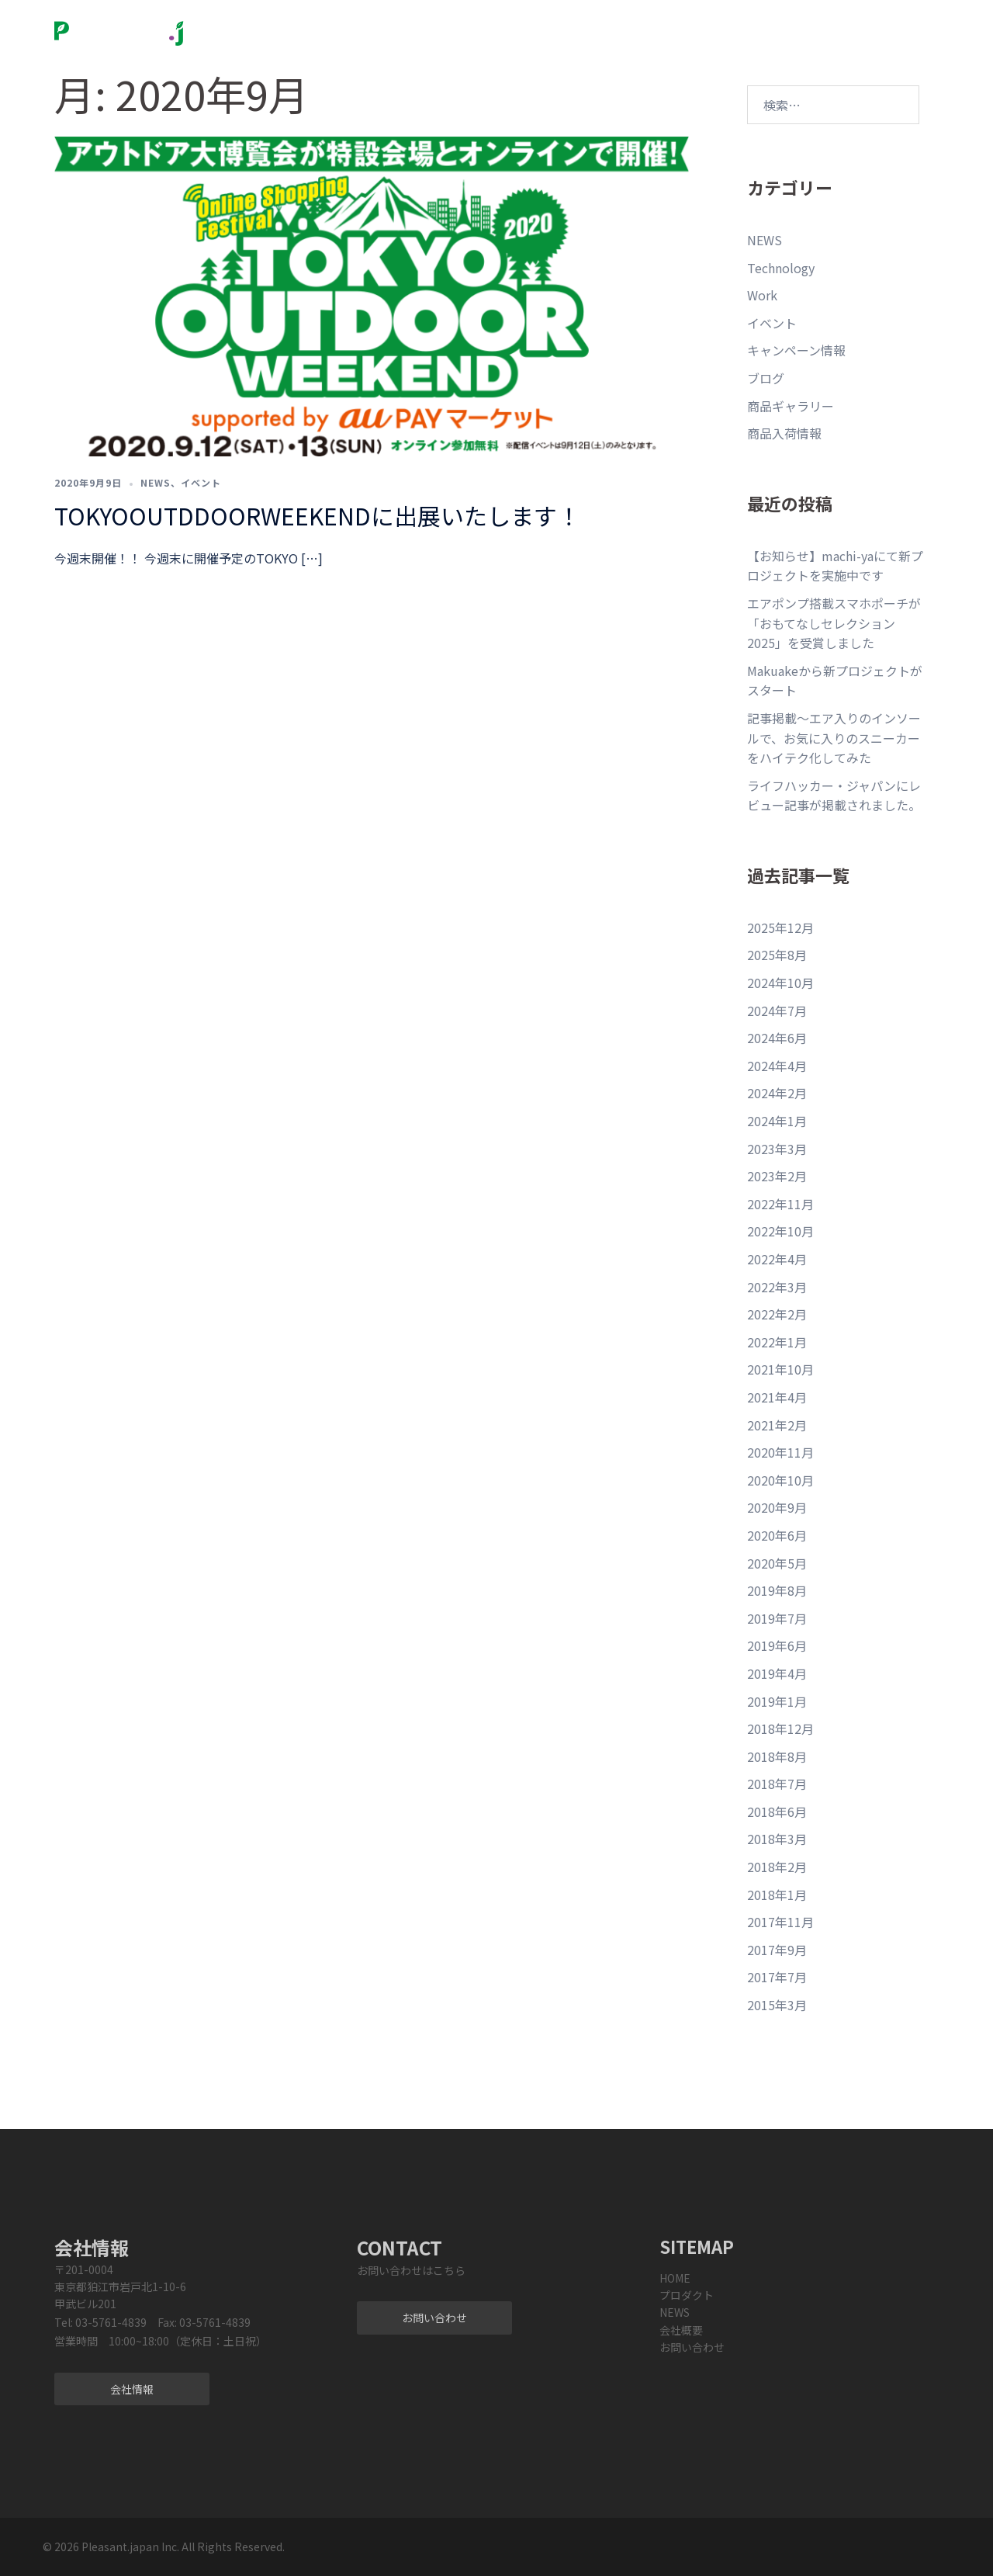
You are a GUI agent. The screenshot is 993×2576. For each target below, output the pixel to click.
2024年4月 (777, 1065)
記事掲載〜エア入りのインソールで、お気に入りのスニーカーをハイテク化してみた (834, 738)
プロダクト (447, 24)
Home (383, 24)
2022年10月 (780, 1231)
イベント (201, 482)
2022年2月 (777, 1314)
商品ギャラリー (790, 406)
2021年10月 (780, 1369)
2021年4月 (777, 1397)
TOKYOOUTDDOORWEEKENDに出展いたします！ (317, 515)
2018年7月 (777, 1783)
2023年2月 (777, 1176)
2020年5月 (777, 1563)
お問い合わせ (683, 24)
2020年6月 (777, 1535)
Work (762, 295)
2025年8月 (777, 954)
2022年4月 (777, 1259)
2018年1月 (777, 1894)
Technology (781, 267)
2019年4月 (777, 1673)
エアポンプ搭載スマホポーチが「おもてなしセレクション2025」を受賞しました (834, 623)
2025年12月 (780, 927)
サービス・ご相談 (411, 41)
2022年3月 (777, 1287)
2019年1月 (777, 1701)
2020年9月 (777, 1507)
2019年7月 (777, 1618)
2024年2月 (777, 1092)
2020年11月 (780, 1452)
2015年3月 (777, 2004)
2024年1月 (777, 1120)
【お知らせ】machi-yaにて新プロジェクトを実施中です (835, 565)
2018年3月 (777, 1838)
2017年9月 (777, 1949)
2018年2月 (777, 1866)
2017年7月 (777, 1977)
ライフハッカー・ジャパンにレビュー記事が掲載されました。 (834, 795)
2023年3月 (777, 1148)
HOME (674, 2278)
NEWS (529, 24)
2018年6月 (777, 1811)
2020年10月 (780, 1480)
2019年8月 (777, 1590)
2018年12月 (780, 1728)
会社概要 (589, 24)
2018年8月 (777, 1756)
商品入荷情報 (784, 433)
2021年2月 (777, 1425)
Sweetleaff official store (801, 24)
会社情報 (132, 2389)
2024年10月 (780, 982)
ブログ (765, 378)
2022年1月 (777, 1342)
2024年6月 (777, 1037)
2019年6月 (777, 1645)
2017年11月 (780, 1921)
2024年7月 (777, 1010)
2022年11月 (780, 1203)
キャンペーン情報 (796, 350)
